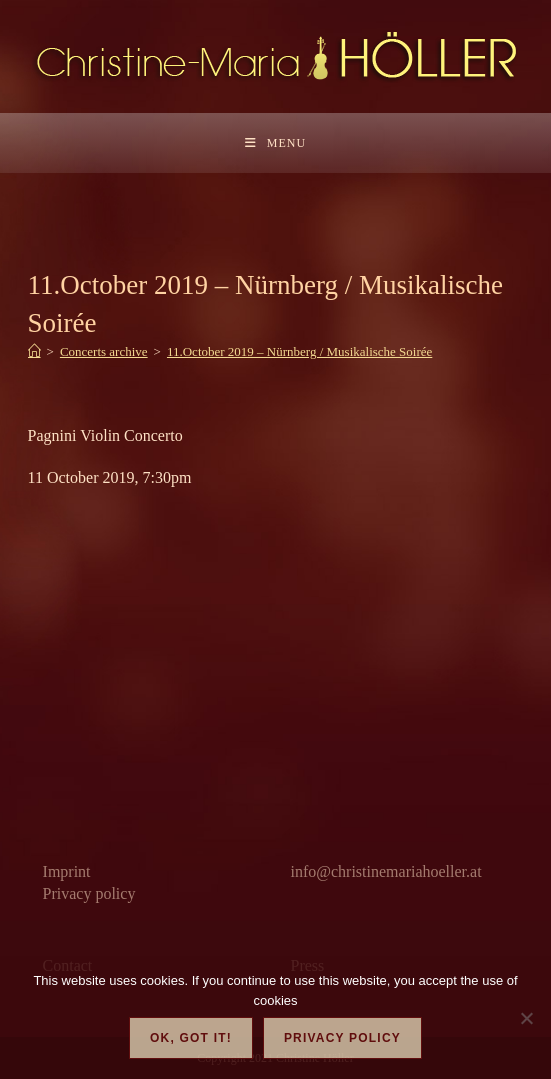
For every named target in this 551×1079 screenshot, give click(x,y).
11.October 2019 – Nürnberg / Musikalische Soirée (299, 351)
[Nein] (526, 1018)
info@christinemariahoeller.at (385, 871)
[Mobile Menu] (275, 143)
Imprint (67, 871)
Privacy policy (89, 893)
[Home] (34, 351)
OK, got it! (191, 1038)
